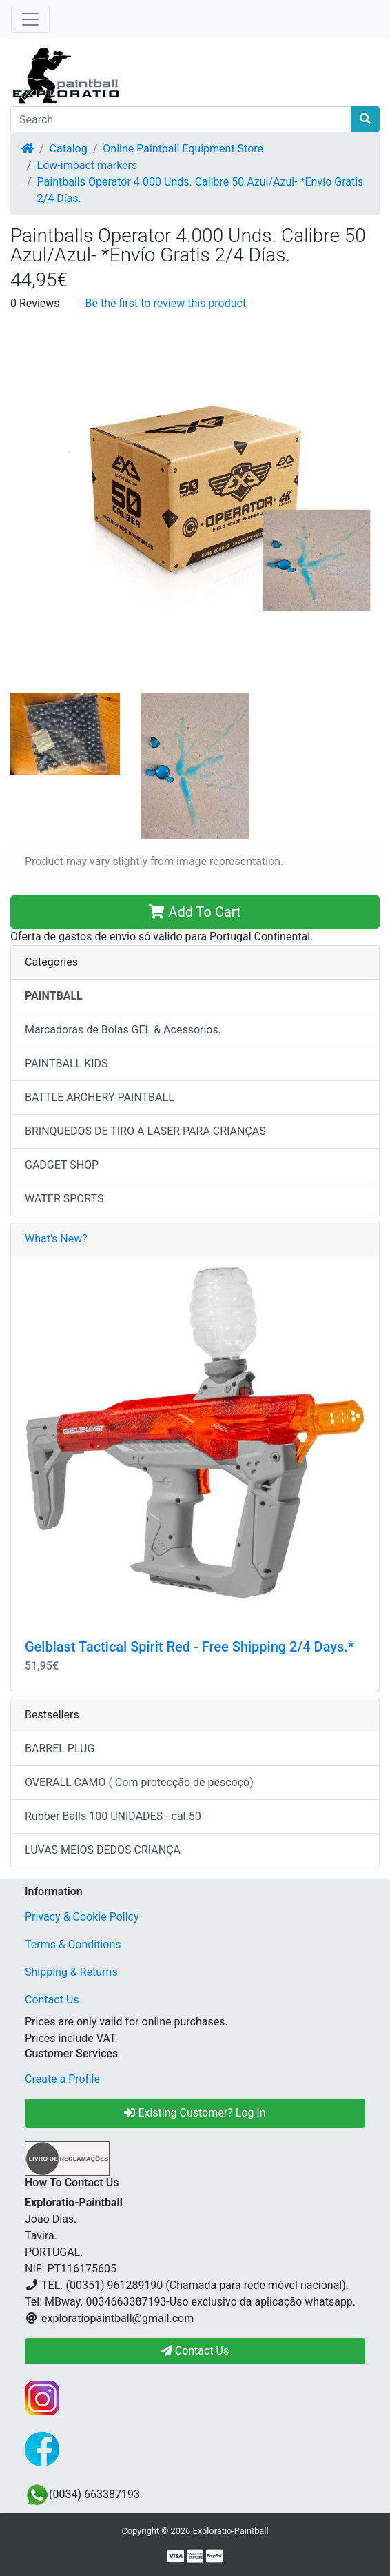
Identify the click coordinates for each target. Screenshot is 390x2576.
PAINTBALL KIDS (66, 1063)
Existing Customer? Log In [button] (194, 2112)
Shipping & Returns (71, 1972)
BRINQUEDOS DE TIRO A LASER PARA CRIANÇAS (145, 1131)
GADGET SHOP (62, 1164)
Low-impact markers (87, 165)
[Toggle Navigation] (30, 19)
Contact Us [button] (195, 2350)
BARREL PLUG (59, 1748)
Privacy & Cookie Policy (82, 1916)
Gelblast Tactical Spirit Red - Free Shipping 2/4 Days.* (189, 1646)
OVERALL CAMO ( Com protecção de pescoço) (139, 1782)
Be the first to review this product (166, 303)
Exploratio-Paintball (230, 2531)
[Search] (180, 119)
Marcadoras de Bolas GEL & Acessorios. (123, 1029)
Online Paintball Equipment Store (183, 148)
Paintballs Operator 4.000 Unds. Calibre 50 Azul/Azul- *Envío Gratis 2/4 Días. (200, 190)
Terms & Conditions (73, 1944)
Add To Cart (194, 912)
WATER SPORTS (64, 1198)
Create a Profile (62, 2078)
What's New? (56, 1238)
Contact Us (52, 1999)
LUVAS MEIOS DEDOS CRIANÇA (103, 1849)
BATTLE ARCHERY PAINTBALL (99, 1097)
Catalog (69, 148)
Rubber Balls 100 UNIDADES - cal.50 (113, 1816)
